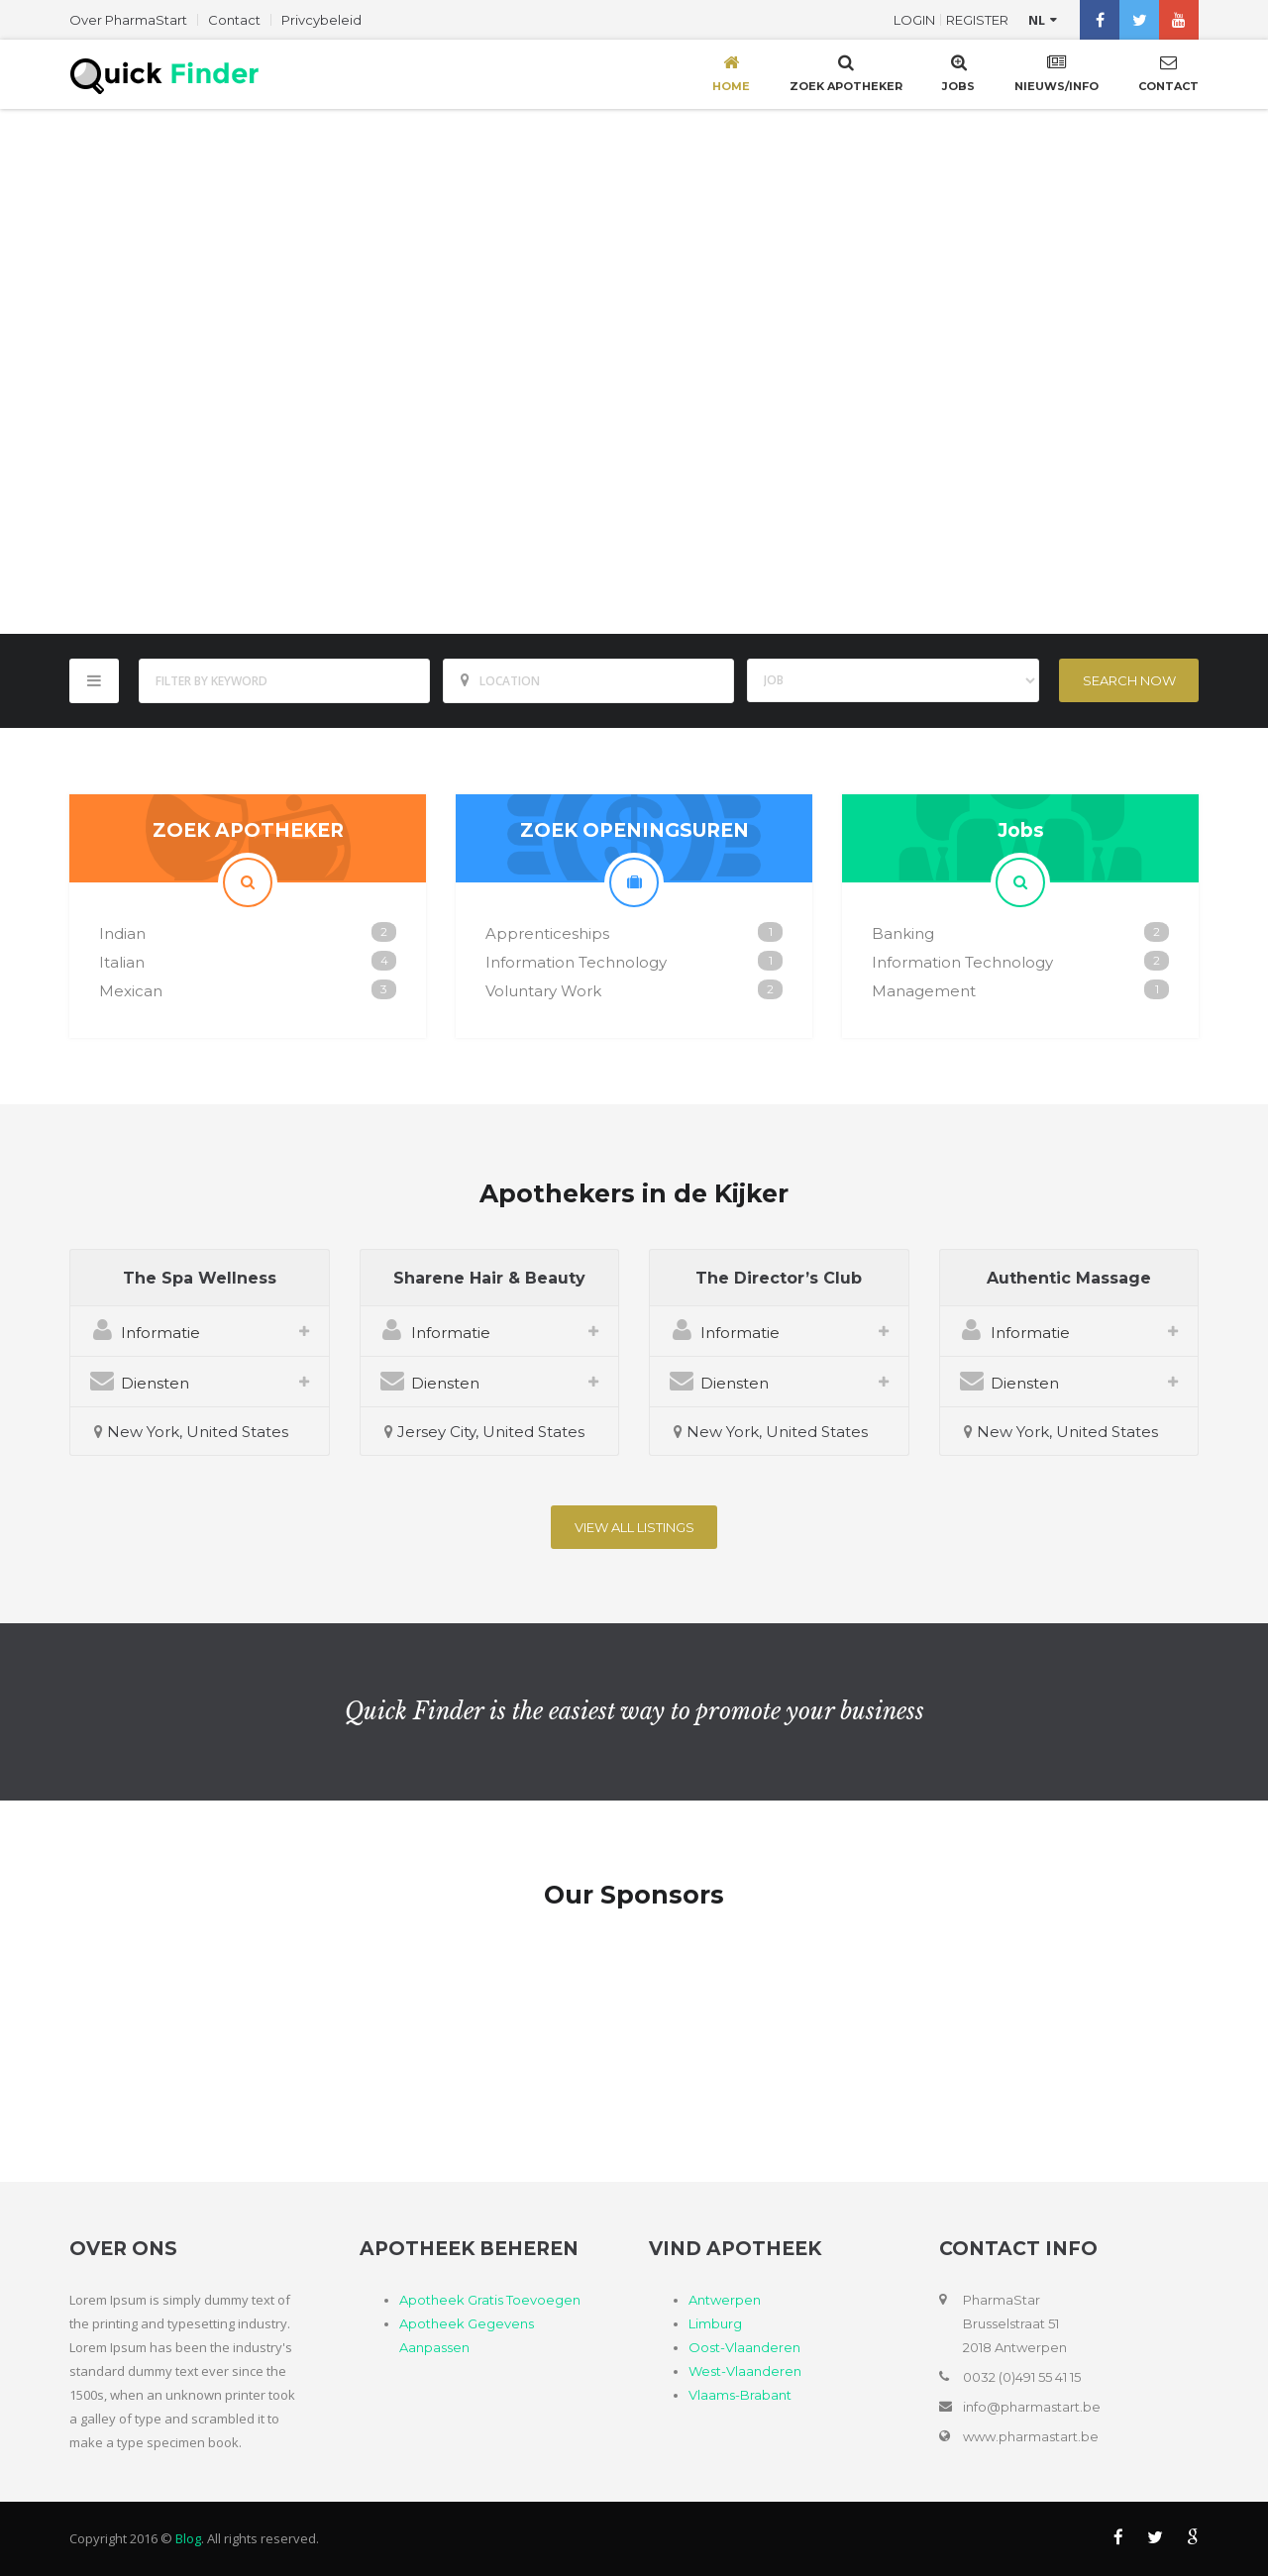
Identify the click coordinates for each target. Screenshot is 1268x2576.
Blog (188, 2538)
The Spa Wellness (199, 1278)
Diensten (139, 1380)
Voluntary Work (543, 990)
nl (1036, 20)
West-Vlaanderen (744, 2371)
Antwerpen (724, 2300)
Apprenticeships (547, 933)
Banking (903, 933)
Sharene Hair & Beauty (489, 1278)
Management (924, 990)
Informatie (145, 1329)
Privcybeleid (321, 20)
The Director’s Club (778, 1278)
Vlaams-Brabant (740, 2395)
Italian (122, 962)
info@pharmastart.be (1032, 2407)
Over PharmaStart (128, 20)
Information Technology (576, 962)
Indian (122, 933)
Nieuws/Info (1056, 72)
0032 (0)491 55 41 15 (1022, 2377)
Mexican (130, 990)
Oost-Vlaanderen (744, 2347)
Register (977, 20)
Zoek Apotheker (846, 72)
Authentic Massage (1069, 1278)
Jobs (958, 72)
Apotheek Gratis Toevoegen (490, 2300)
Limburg (715, 2323)
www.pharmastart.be (1031, 2436)
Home (731, 72)
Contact (234, 20)
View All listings (634, 1527)
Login (914, 20)
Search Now (1129, 680)
